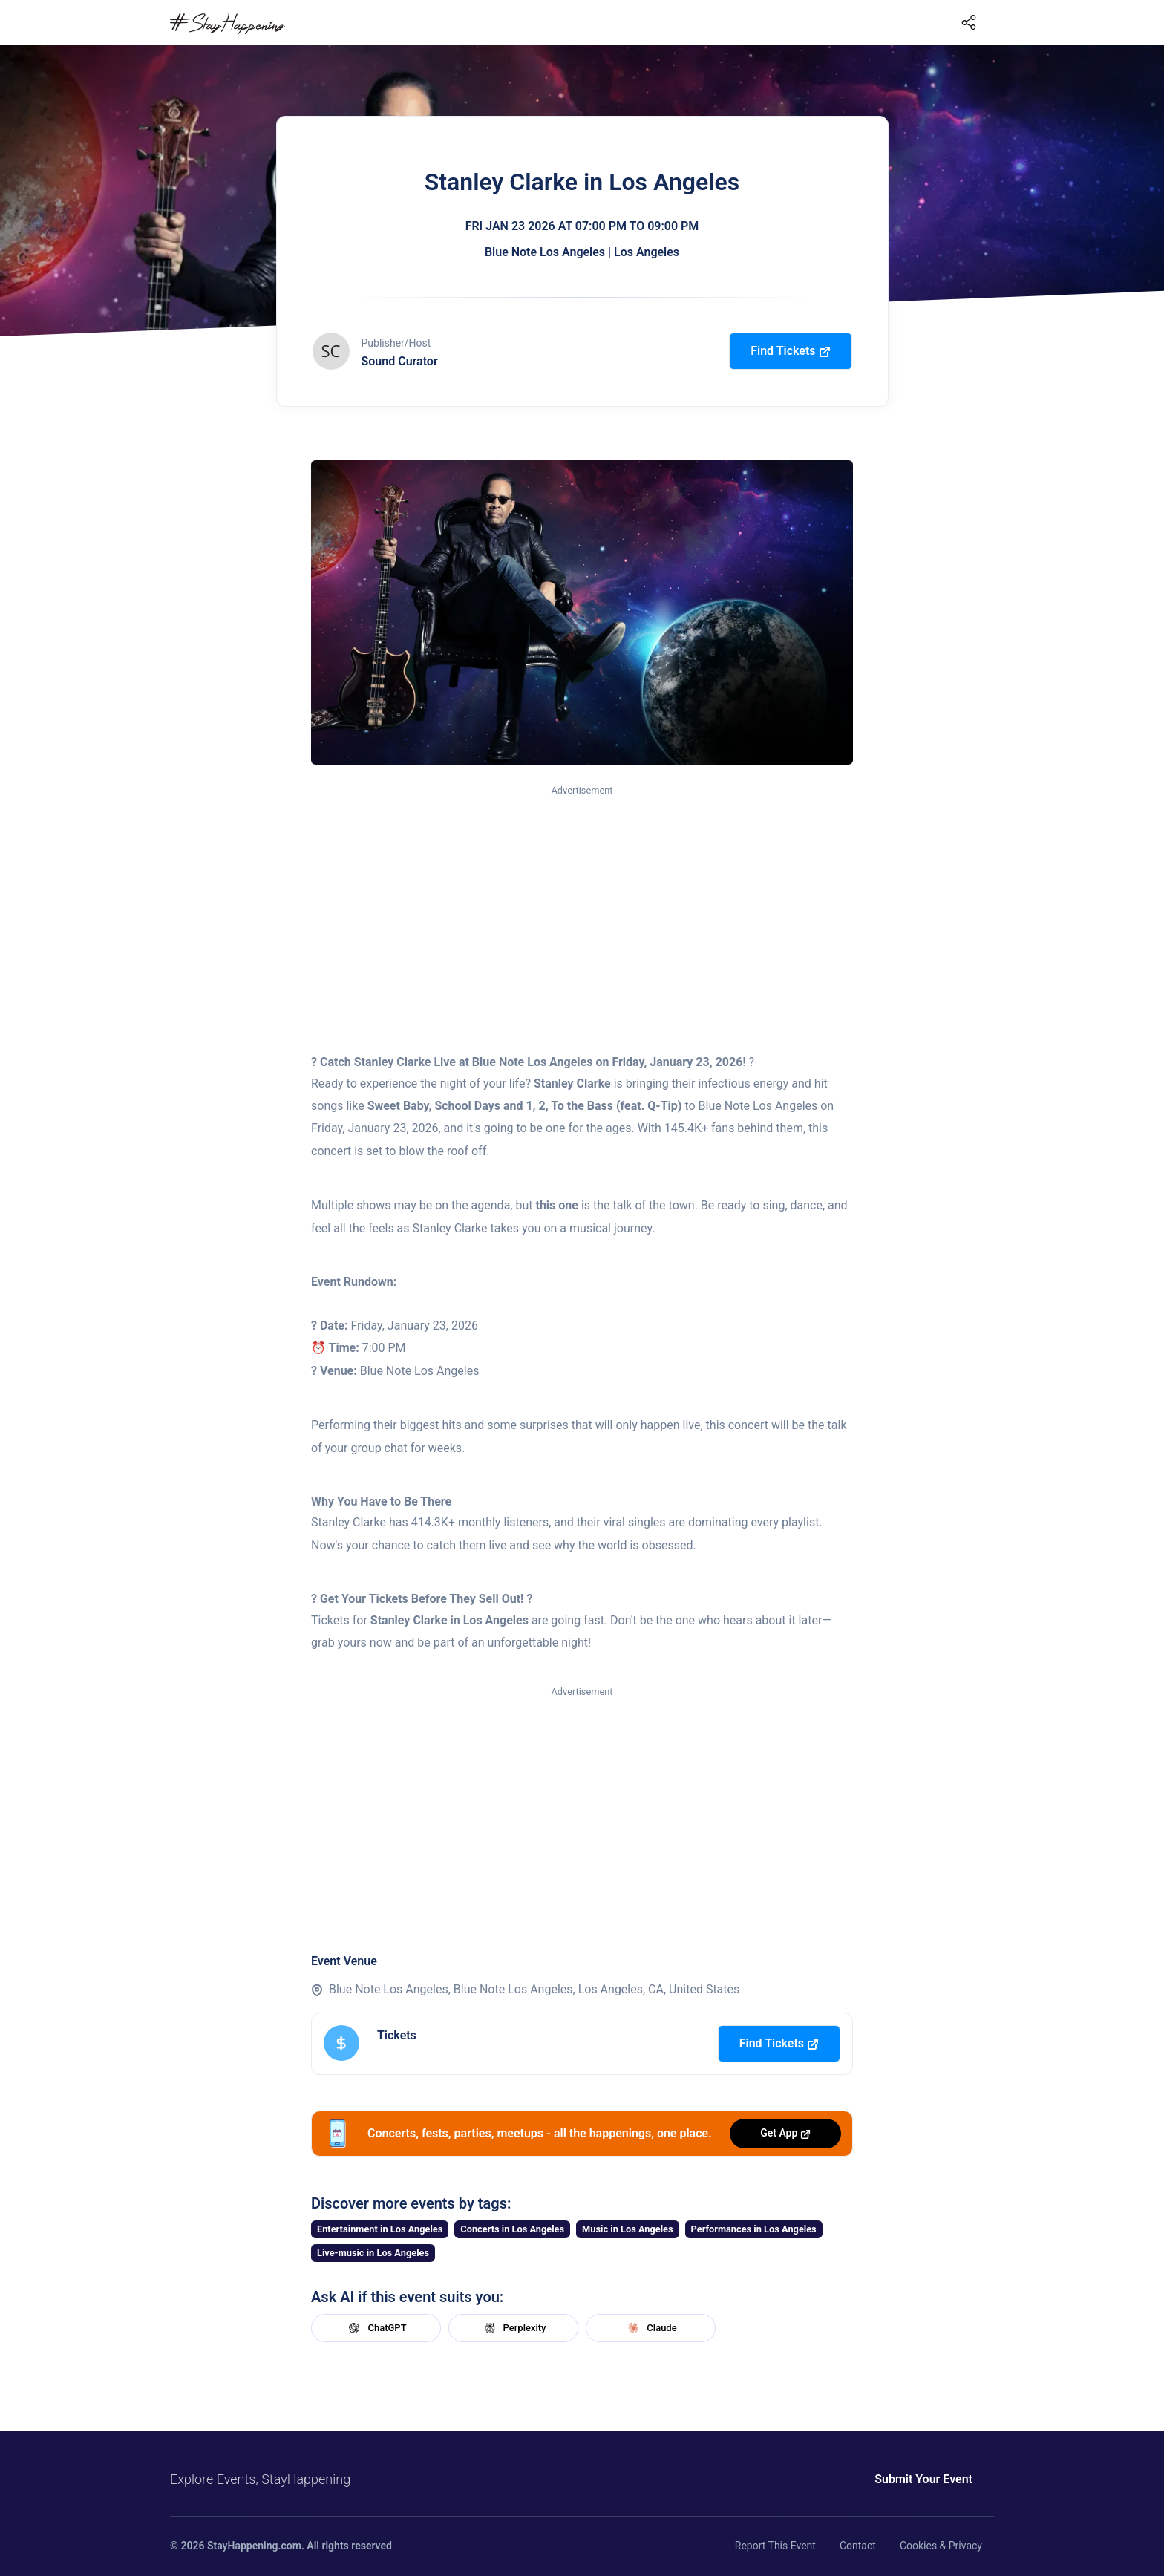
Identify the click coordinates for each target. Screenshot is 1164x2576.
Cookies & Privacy (941, 2546)
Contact (858, 2546)
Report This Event (775, 2546)
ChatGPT (375, 2328)
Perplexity (513, 2328)
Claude (650, 2328)
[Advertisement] (582, 910)
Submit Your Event (923, 2479)
